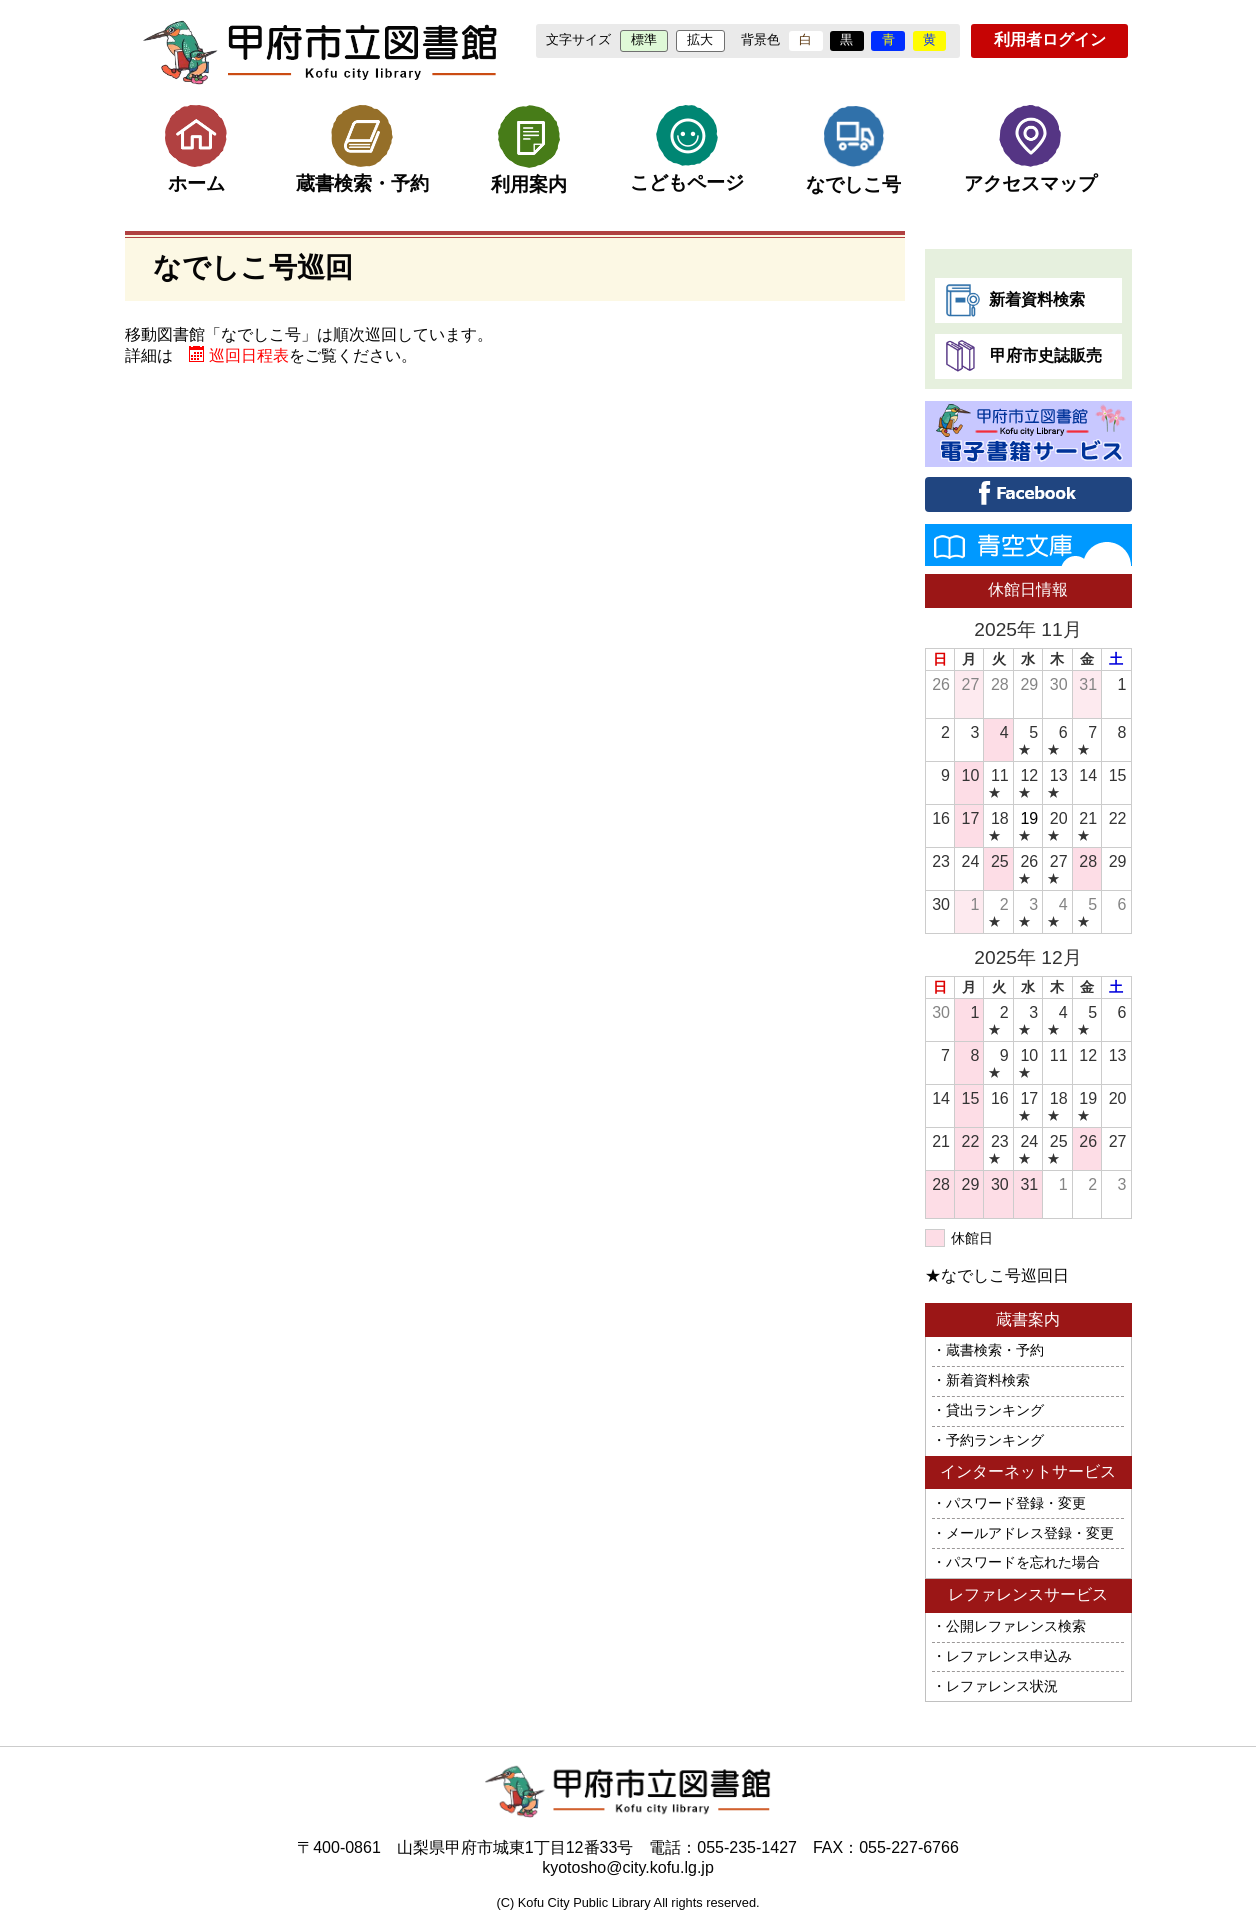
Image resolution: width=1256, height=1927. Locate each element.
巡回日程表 (249, 355)
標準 (644, 39)
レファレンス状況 (1002, 1686)
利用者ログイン (1050, 39)
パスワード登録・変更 (1016, 1503)
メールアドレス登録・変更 (1030, 1533)
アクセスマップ (1030, 149)
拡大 (700, 39)
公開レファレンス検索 (1016, 1626)
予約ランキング (995, 1440)
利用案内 (529, 150)
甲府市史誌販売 (1023, 356)
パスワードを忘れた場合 (1023, 1562)
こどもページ (687, 149)
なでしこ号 (853, 149)
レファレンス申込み (1009, 1656)
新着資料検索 (1015, 300)
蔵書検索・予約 (362, 149)
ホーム (196, 149)
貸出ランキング (995, 1410)
